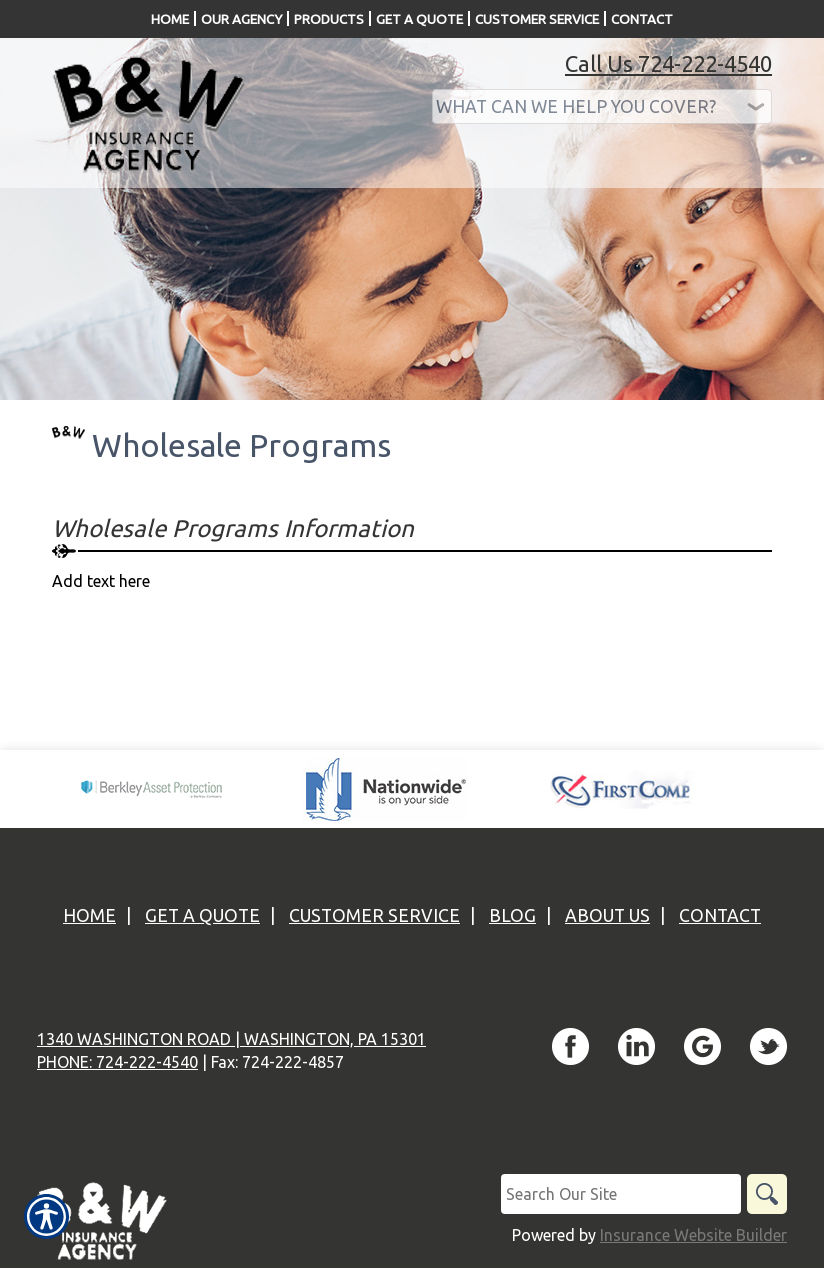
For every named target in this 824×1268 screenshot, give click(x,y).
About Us (607, 915)
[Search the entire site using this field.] (621, 1194)
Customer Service (374, 915)
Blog (512, 915)
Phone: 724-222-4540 (117, 1062)
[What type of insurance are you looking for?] (602, 106)
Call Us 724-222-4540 (668, 63)
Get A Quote (202, 915)
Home (89, 915)
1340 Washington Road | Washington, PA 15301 (231, 1039)
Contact (720, 915)
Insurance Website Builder (693, 1235)
